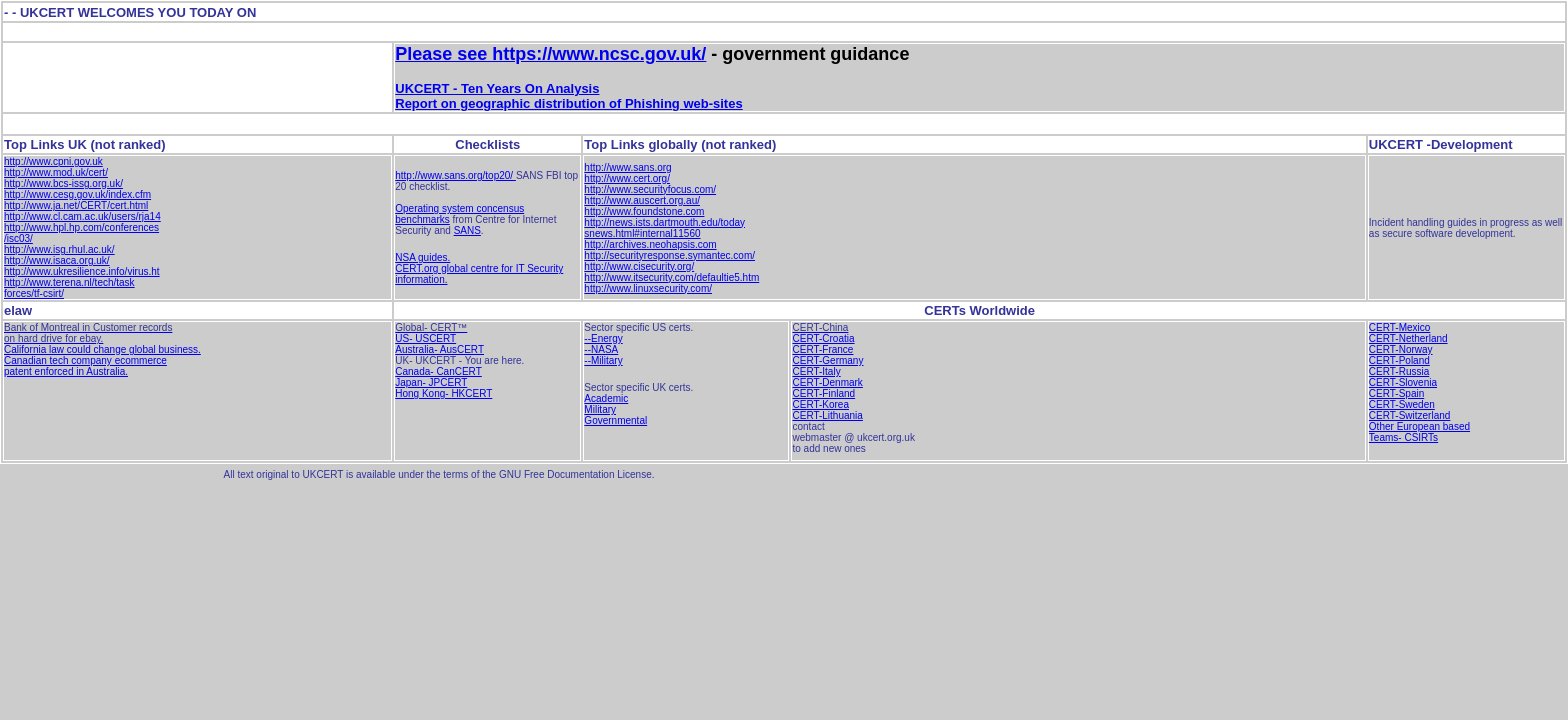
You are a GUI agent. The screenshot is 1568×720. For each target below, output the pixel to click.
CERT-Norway (1401, 349)
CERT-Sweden (1402, 404)
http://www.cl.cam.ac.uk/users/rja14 (82, 216)
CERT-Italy (816, 371)
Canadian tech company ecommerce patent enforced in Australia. (85, 366)
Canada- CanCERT (438, 371)
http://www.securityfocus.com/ (650, 189)
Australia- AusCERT (439, 349)
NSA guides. (422, 257)
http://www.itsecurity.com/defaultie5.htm (671, 277)
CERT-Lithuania (827, 415)
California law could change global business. (102, 349)
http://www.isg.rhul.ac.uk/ (59, 249)
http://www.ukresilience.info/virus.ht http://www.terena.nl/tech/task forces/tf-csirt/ (82, 282)
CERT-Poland (1399, 360)
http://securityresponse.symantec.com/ (669, 255)
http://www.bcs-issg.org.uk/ (63, 183)
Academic (606, 398)
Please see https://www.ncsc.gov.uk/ (550, 54)
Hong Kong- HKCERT (443, 393)
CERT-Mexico (1400, 327)
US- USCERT (425, 338)
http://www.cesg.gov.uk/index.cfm (77, 194)
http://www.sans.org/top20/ (455, 175)
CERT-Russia (1399, 371)
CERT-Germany (827, 360)
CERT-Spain (1396, 393)
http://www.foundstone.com (644, 211)
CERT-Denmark (827, 382)
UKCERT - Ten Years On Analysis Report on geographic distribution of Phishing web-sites (568, 96)
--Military (603, 360)
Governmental (615, 420)
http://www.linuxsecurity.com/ (648, 288)
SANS (467, 230)
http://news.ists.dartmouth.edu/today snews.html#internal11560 (664, 228)
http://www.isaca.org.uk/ (57, 260)
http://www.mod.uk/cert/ (56, 172)
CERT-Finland (823, 393)
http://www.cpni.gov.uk (53, 161)
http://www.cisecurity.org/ (639, 266)
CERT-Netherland (1408, 338)
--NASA (601, 349)
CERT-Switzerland (1410, 415)
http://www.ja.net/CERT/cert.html (76, 205)
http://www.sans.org (627, 167)
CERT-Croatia (823, 338)
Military (600, 409)
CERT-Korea (820, 404)
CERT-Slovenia (1403, 382)
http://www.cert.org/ (627, 178)
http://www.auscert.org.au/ (642, 200)
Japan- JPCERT (431, 382)
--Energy (603, 338)
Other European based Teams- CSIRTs (1419, 432)
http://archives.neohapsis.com (650, 244)
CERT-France (822, 349)
